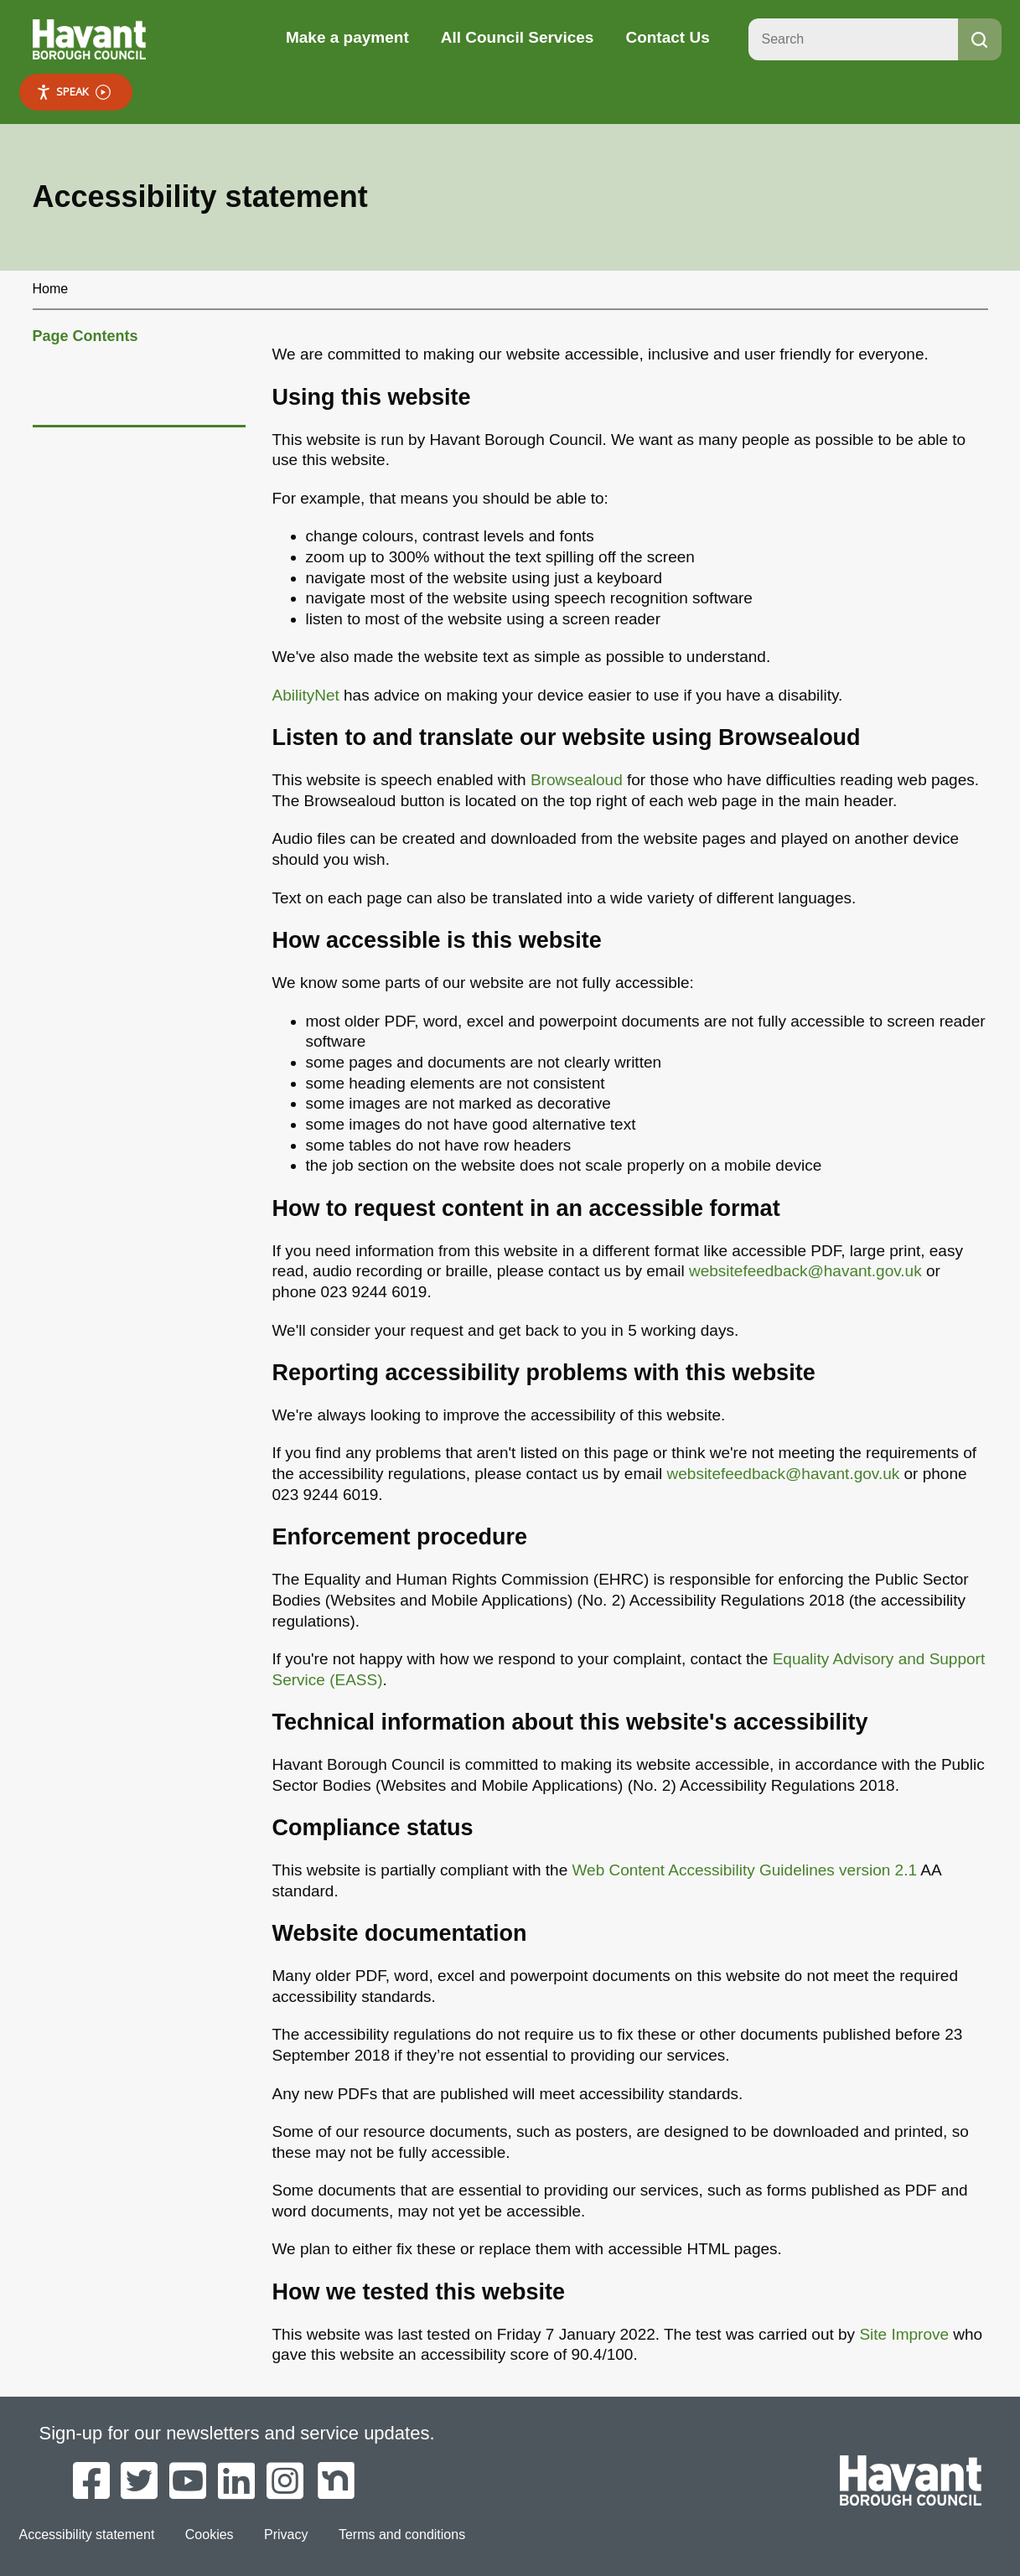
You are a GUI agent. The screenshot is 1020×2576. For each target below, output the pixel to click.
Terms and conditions (402, 2534)
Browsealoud (577, 780)
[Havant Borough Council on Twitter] (139, 2482)
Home (51, 289)
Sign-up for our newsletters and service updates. (237, 2433)
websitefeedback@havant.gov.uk (805, 1271)
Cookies (209, 2534)
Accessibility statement (87, 2534)
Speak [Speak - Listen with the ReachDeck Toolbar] (73, 92)
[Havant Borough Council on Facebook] (91, 2482)
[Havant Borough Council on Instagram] (285, 2482)
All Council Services (517, 37)
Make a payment (347, 37)
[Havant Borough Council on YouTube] (187, 2482)
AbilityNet (305, 695)
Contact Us (667, 37)
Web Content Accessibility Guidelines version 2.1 (744, 1870)
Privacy (286, 2534)
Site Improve (904, 2334)
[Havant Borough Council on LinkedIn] (236, 2482)
